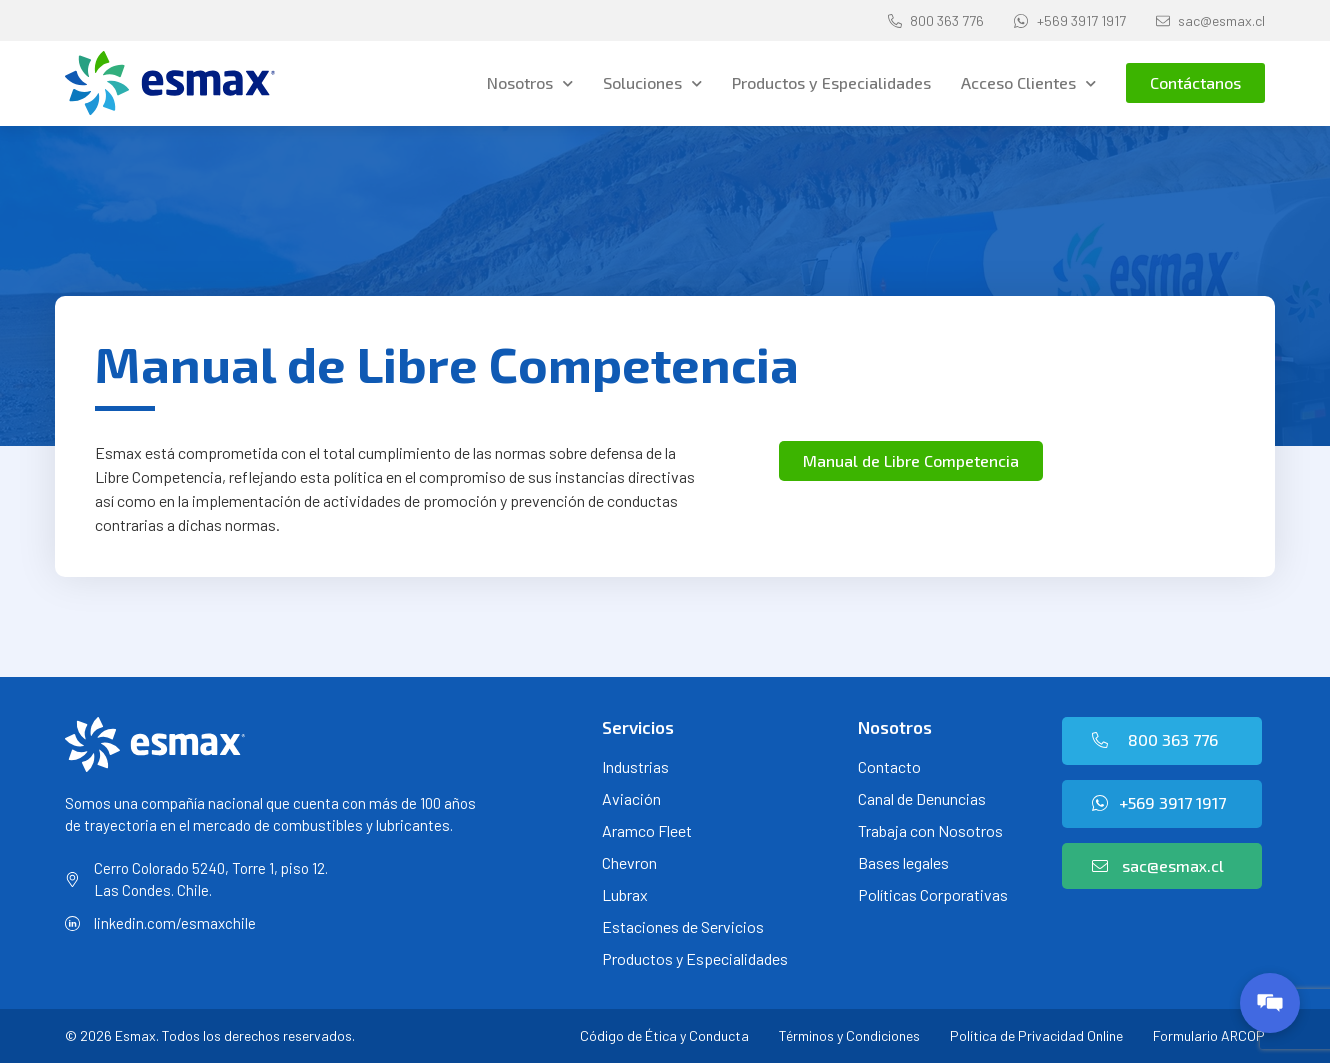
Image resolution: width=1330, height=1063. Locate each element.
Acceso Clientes (1028, 83)
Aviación (631, 798)
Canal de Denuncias (922, 798)
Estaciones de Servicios (683, 926)
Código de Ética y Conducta (664, 1035)
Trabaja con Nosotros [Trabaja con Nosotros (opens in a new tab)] (930, 830)
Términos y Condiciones (849, 1035)
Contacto (889, 766)
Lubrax (625, 894)
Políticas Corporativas (933, 894)
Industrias (635, 766)
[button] (1195, 83)
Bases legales (903, 862)
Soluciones (652, 83)
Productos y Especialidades (831, 82)
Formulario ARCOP (1209, 1035)
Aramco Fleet (647, 830)
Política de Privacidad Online (1036, 1035)
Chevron (629, 862)
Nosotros (530, 83)
